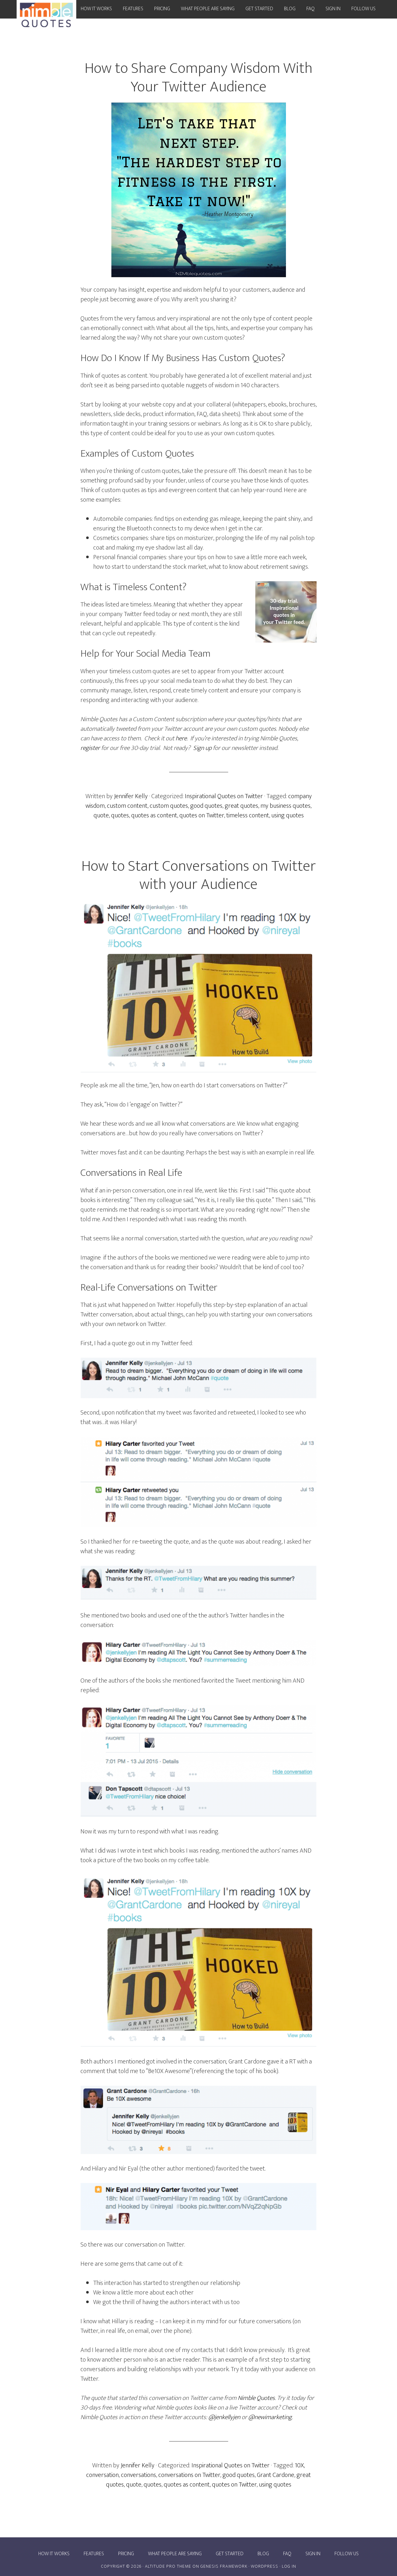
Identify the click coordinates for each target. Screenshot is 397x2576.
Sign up (202, 748)
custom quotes (169, 805)
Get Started (229, 2554)
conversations (138, 2475)
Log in (289, 2566)
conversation (102, 2475)
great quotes (241, 805)
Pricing (126, 2554)
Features (94, 2554)
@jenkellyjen (224, 2417)
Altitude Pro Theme (168, 2566)
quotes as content (154, 815)
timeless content (247, 815)
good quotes (206, 805)
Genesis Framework (223, 2566)
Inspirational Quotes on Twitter (224, 796)
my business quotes (285, 805)
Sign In (312, 2554)
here (181, 738)
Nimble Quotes (256, 2398)
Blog (263, 2554)
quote (101, 815)
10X (299, 2465)
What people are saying (175, 2554)
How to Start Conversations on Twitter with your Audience (198, 875)
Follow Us (346, 2554)
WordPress (264, 2566)
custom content (127, 805)
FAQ (287, 2554)
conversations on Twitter (189, 2475)
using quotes (287, 815)
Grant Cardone (275, 2475)
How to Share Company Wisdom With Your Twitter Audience (198, 78)
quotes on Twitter (201, 815)
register (90, 748)
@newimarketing (270, 2417)
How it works (54, 2554)
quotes (120, 815)
